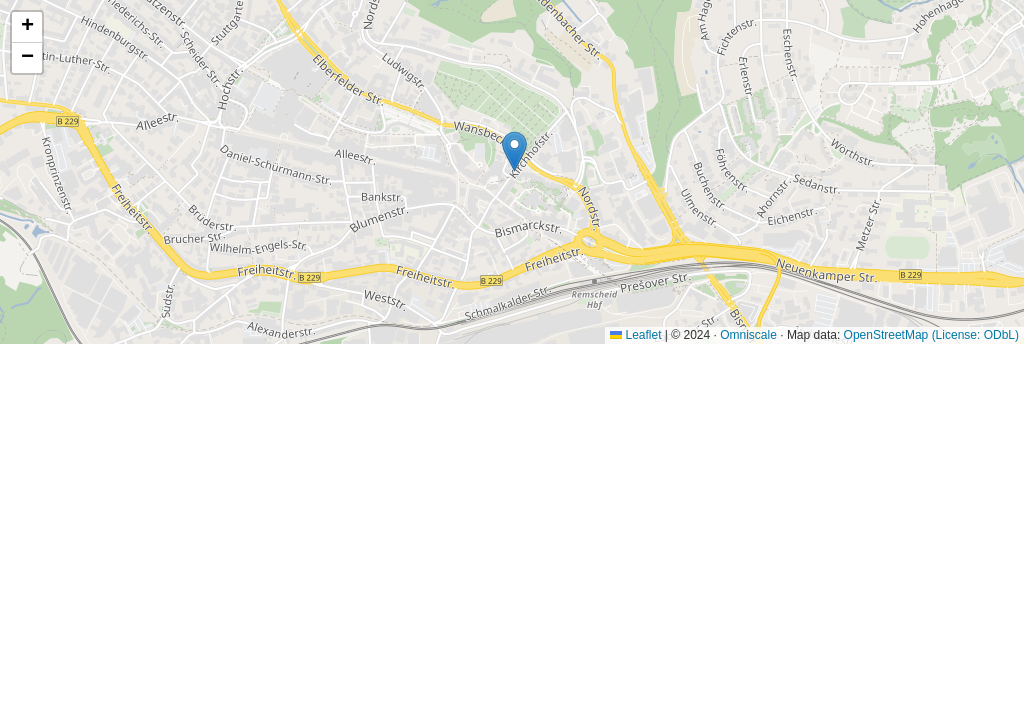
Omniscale (748, 335)
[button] (514, 151)
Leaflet (635, 335)
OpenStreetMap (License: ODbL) (931, 335)
